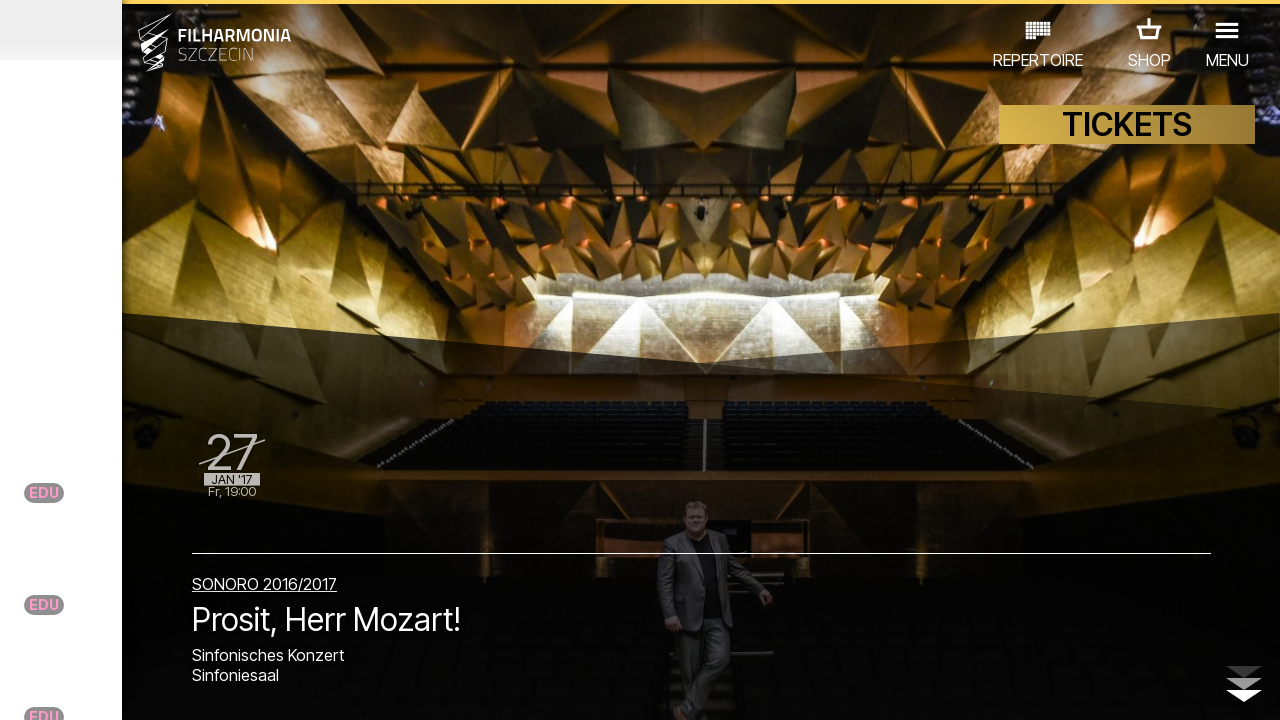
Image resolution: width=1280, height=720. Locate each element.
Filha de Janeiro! (181, 546)
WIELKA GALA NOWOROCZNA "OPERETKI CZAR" (142, 463)
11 (277, 686)
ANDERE (161, 632)
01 (19, 686)
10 (252, 686)
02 (45, 686)
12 (303, 686)
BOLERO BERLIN (205, 400)
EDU (150, 604)
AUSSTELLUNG (241, 604)
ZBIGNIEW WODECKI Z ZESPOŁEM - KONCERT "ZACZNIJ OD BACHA (176, 338)
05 (122, 686)
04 (96, 686)
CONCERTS (70, 604)
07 (174, 686)
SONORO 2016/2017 (462, 572)
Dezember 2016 (166, 30)
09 (226, 686)
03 (70, 686)
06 (148, 686)
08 (200, 686)
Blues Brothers (173, 238)
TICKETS (1127, 147)
